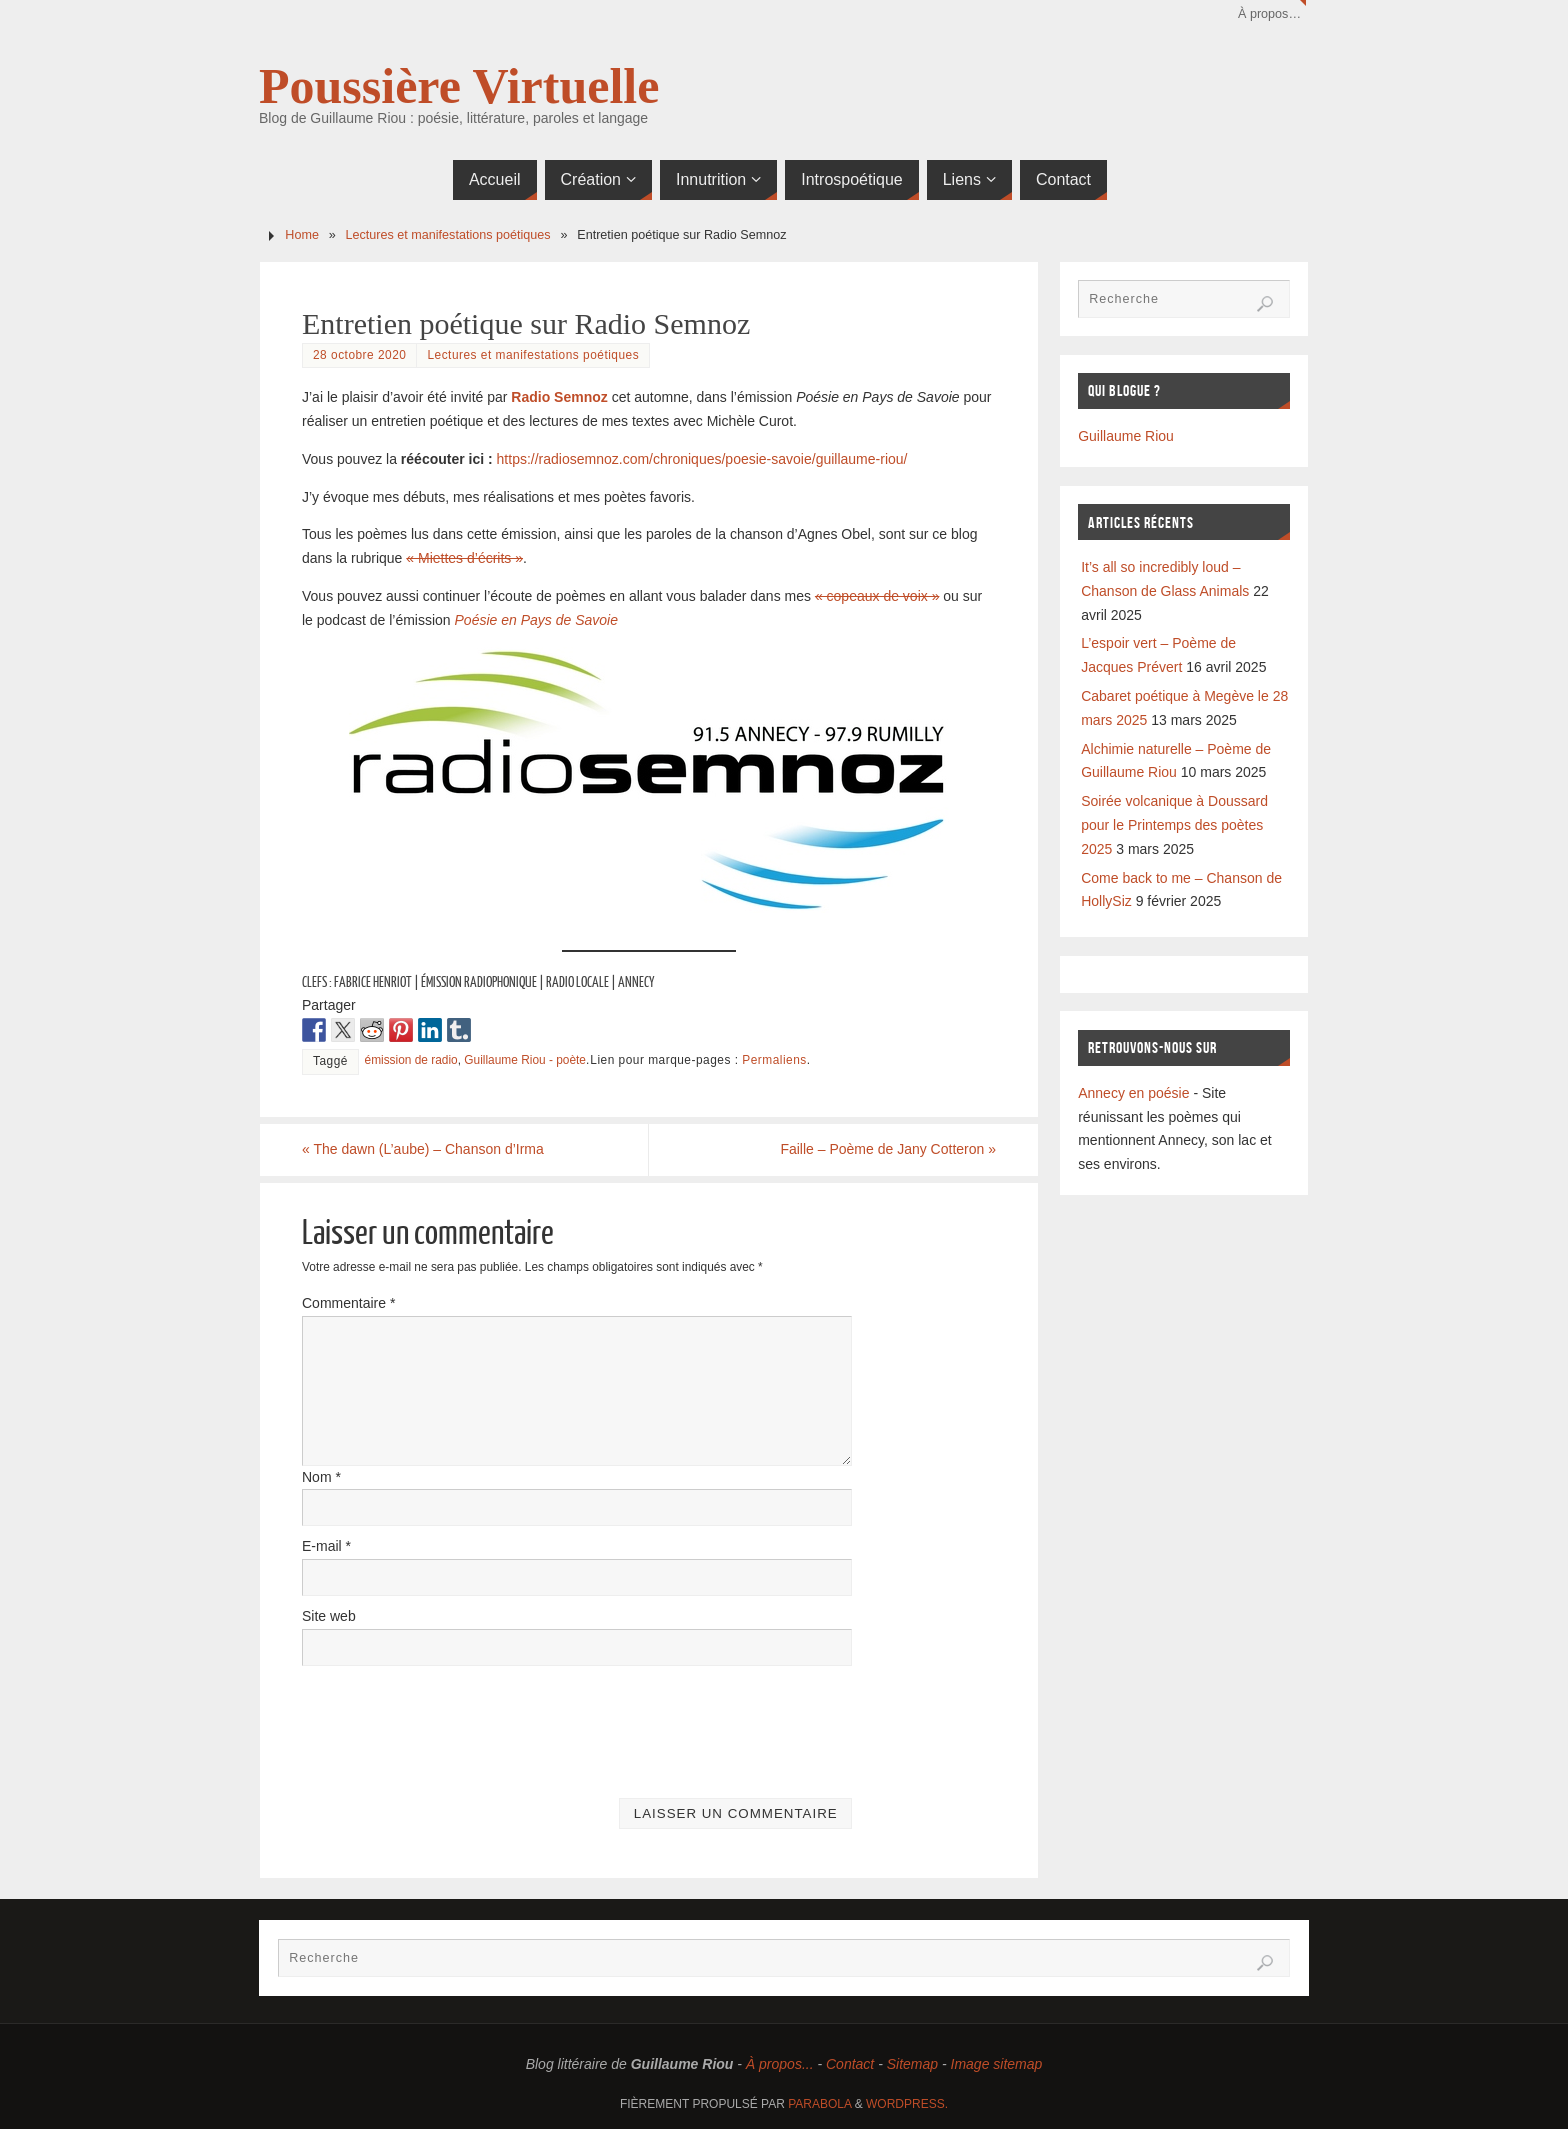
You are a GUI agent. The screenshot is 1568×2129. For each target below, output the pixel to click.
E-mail (326, 1546)
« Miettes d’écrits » (464, 558)
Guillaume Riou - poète (525, 1060)
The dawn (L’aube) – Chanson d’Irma (423, 1149)
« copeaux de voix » (877, 596)
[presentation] (454, 1724)
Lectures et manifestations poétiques (448, 235)
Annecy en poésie (1133, 1093)
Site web (329, 1616)
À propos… (1269, 14)
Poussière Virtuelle (459, 86)
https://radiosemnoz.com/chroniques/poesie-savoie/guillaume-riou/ (702, 459)
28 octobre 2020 (359, 355)
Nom (321, 1477)
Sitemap (912, 2064)
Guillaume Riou (1126, 436)
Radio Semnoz (559, 397)
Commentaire (348, 1303)
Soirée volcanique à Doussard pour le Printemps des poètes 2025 (1174, 825)
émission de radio (411, 1060)
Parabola (819, 2104)
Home (302, 235)
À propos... (780, 2064)
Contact (850, 2064)
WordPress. (907, 2104)
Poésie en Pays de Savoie (536, 620)
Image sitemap (997, 2064)
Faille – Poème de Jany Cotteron (888, 1149)
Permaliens (774, 1060)
